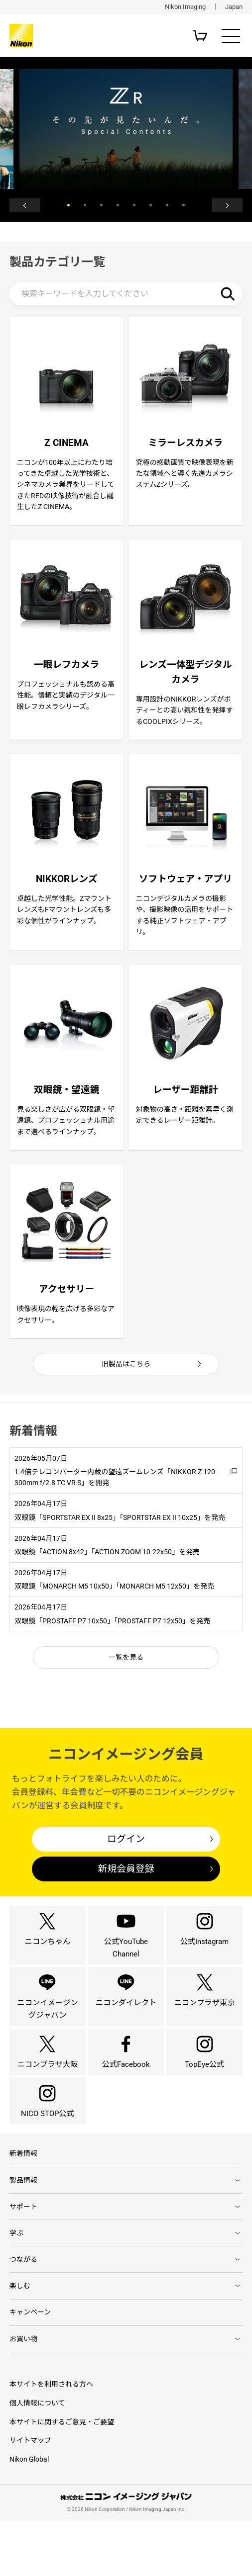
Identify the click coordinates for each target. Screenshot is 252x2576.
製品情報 (23, 2232)
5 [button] (134, 207)
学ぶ (16, 2286)
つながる (23, 2312)
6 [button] (150, 207)
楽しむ (19, 2339)
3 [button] (101, 207)
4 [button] (118, 207)
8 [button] (183, 207)
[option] (126, 129)
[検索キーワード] (126, 297)
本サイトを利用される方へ (51, 2439)
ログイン (126, 1867)
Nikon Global (29, 2514)
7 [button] (167, 207)
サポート (23, 2259)
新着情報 (23, 2205)
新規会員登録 (126, 1897)
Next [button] (223, 207)
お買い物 (23, 2394)
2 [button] (85, 207)
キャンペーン (30, 2366)
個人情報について (37, 2458)
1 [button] (68, 207)
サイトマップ (30, 2495)
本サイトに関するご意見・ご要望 (61, 2477)
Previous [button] (29, 207)
